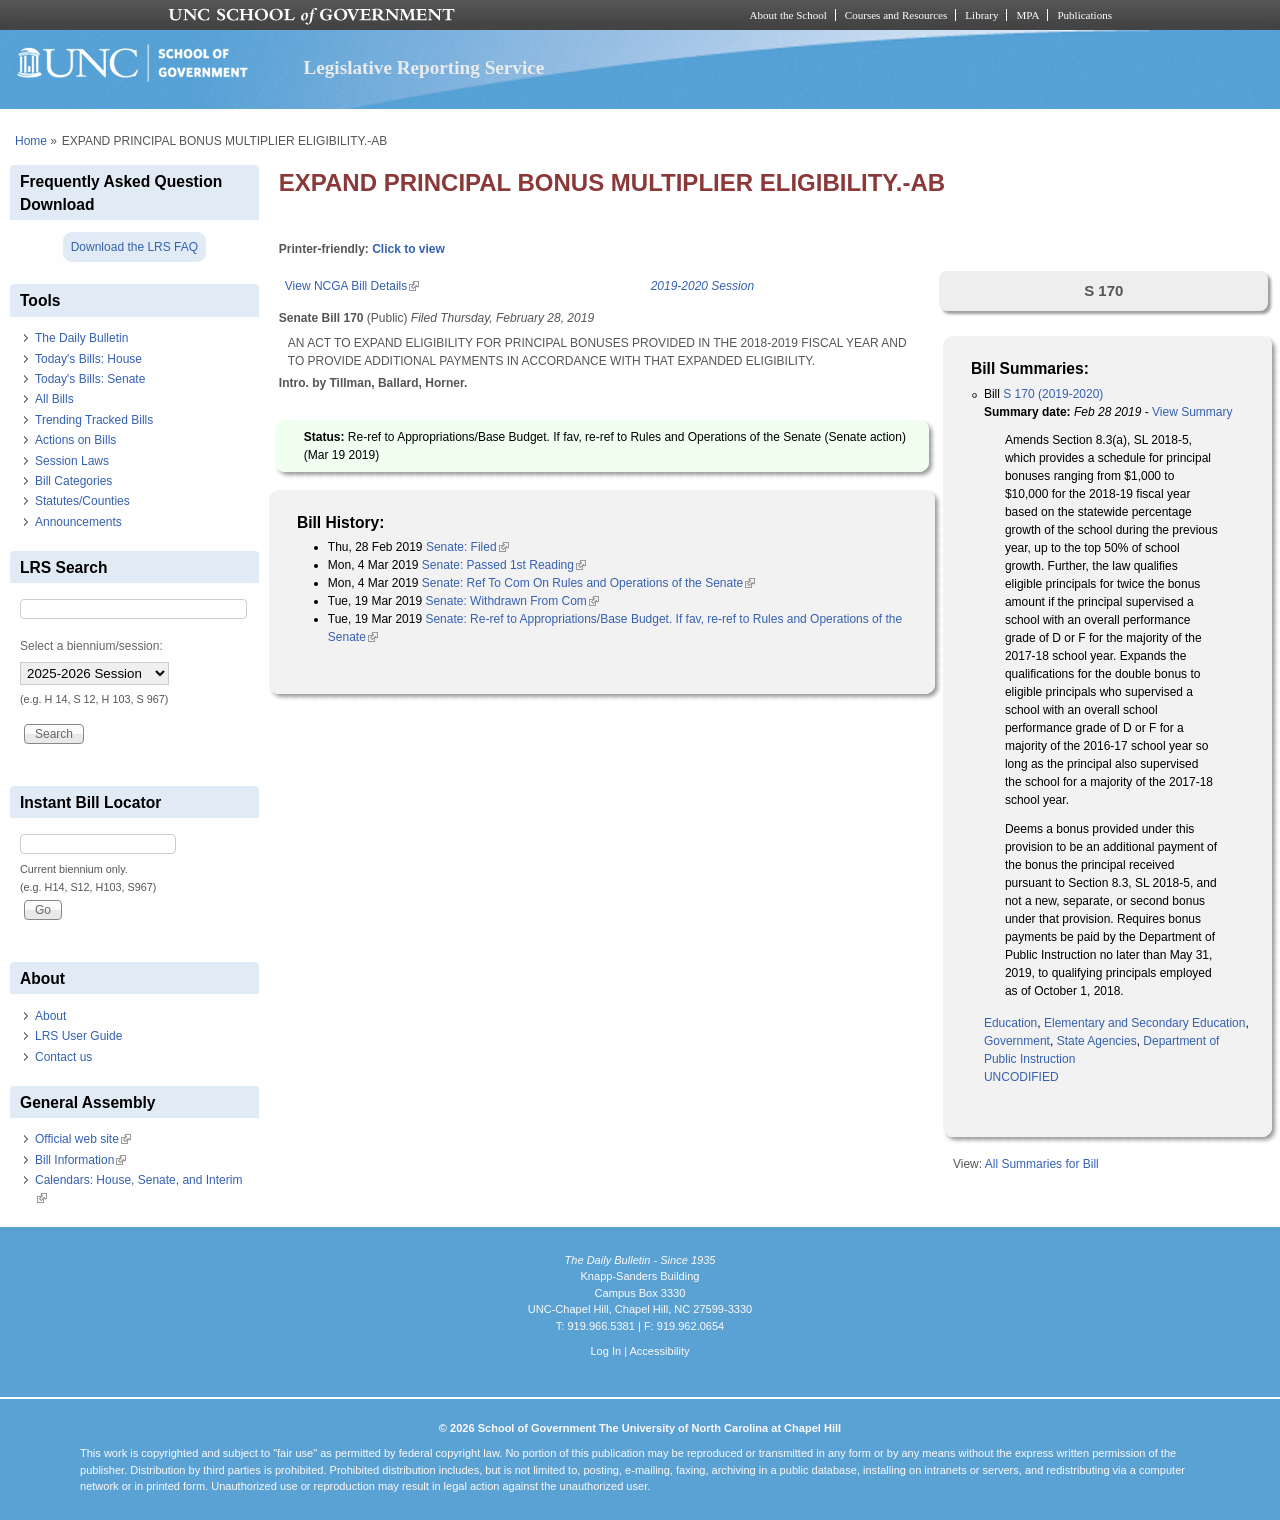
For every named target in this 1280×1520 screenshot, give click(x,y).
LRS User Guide (78, 1036)
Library (981, 15)
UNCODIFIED (1021, 1077)
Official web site (83, 1139)
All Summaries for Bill (1042, 1164)
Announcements (78, 522)
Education (1010, 1023)
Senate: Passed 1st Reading (504, 565)
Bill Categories (73, 481)
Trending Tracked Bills (94, 420)
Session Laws (72, 461)
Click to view (408, 249)
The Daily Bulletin (81, 338)
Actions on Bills (75, 440)
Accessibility (659, 1351)
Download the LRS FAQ (134, 247)
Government (1017, 1041)
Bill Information (80, 1160)
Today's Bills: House (88, 359)
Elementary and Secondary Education (1144, 1023)
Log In (605, 1351)
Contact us (63, 1057)
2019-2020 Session (702, 286)
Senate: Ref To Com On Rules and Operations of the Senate (588, 583)
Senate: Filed (467, 547)
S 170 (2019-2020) (1053, 394)
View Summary (1192, 412)
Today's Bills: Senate (90, 379)
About (50, 1016)
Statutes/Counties (82, 501)
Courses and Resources (896, 15)
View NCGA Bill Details (352, 286)
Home (31, 141)
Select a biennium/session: (91, 646)
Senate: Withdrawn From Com (511, 601)
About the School (788, 15)
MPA (1027, 15)
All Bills (54, 399)
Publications (1084, 15)
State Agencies (1097, 1041)
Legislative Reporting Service (423, 67)
